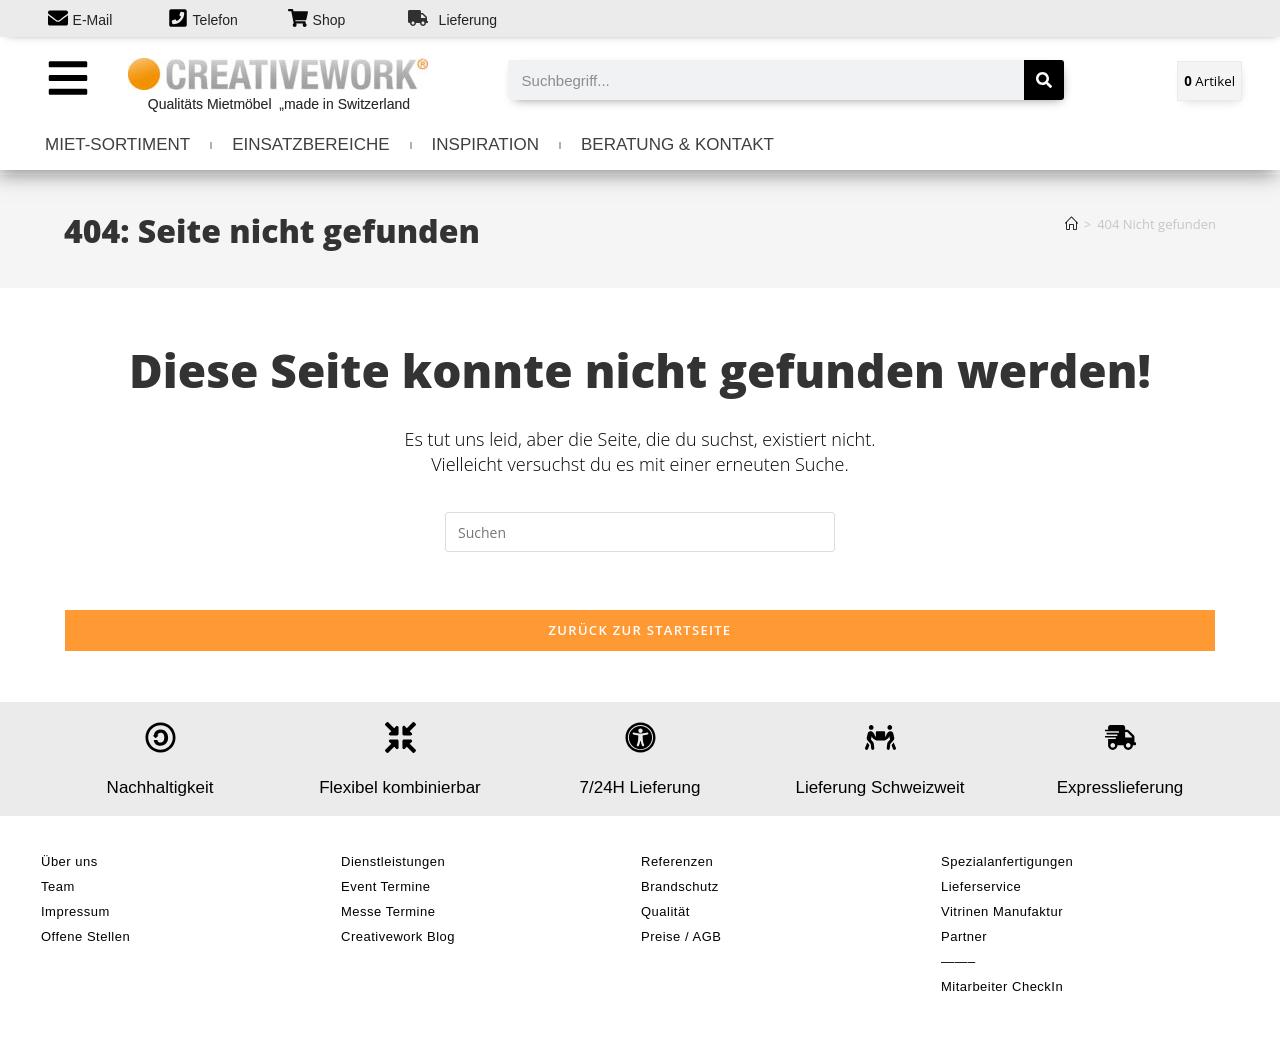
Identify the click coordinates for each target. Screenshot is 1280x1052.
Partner (964, 939)
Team (58, 889)
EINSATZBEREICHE (310, 144)
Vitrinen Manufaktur (1002, 914)
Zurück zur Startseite (640, 633)
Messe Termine (388, 914)
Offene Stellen (85, 939)
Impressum (75, 914)
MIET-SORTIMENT (117, 144)
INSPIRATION (485, 144)
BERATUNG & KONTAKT (677, 144)
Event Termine (385, 889)
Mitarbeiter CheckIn (1002, 989)
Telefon (215, 20)
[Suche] (1044, 80)
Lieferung (468, 20)
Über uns (69, 864)
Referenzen (677, 864)
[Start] (1071, 224)
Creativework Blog (398, 939)
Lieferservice (981, 889)
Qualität (665, 914)
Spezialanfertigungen (1007, 864)
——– (958, 964)
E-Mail (93, 20)
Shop (329, 20)
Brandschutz (680, 889)
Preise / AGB (681, 939)
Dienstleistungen (393, 864)
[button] (67, 77)
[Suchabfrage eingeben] (640, 532)
